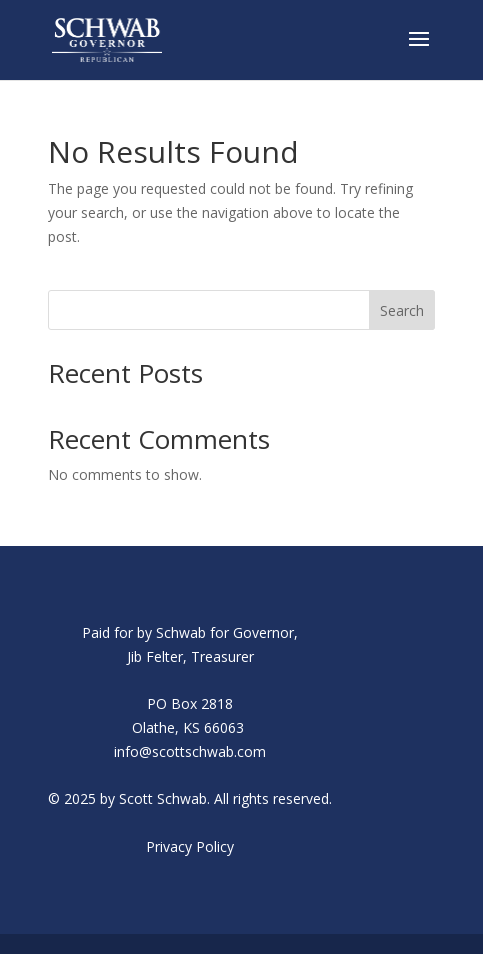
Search (402, 310)
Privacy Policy (190, 846)
